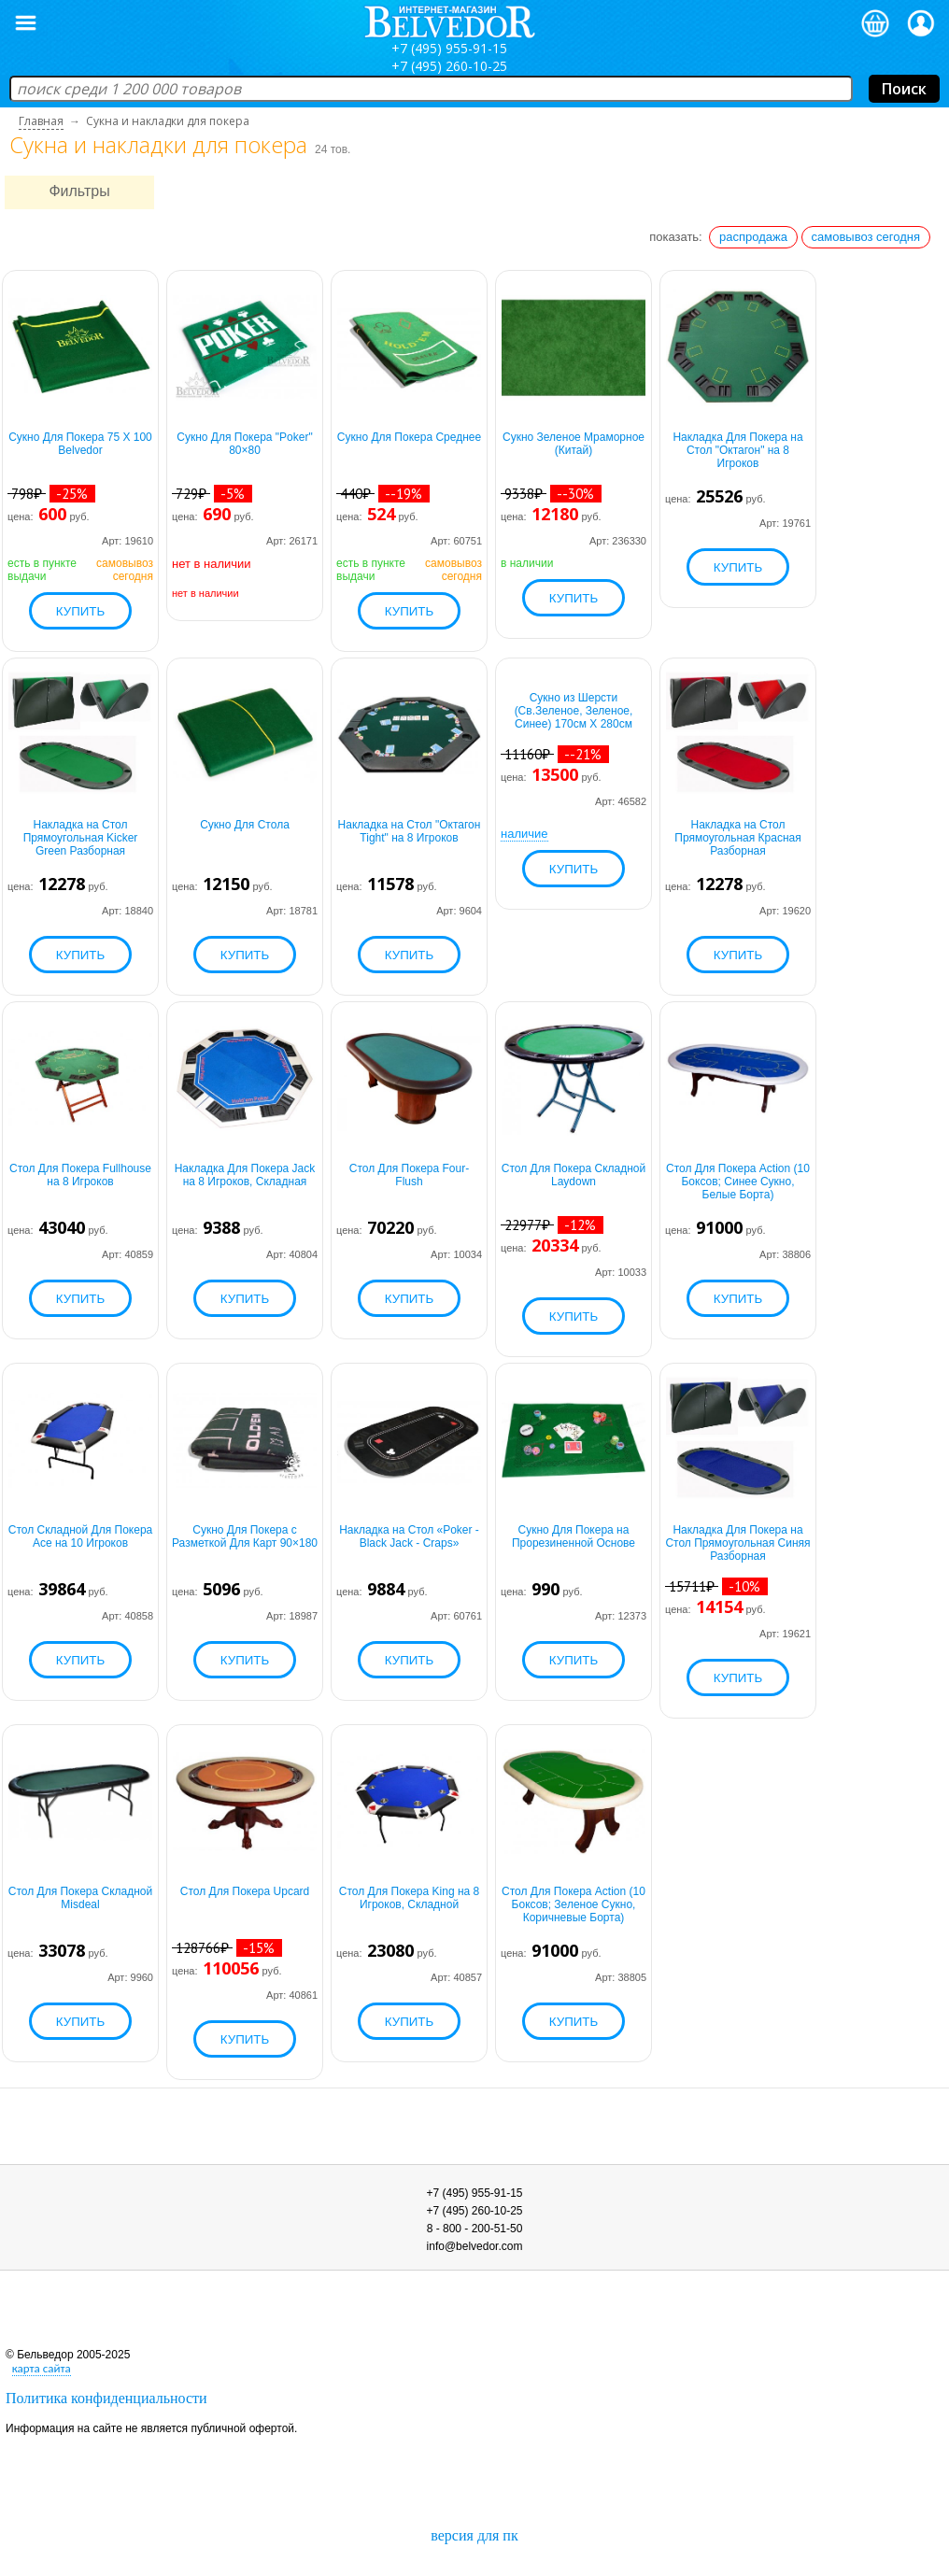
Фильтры (79, 191)
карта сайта (41, 2368)
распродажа (753, 237)
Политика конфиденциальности (106, 2398)
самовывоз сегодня (866, 237)
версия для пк (474, 2535)
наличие (524, 834)
